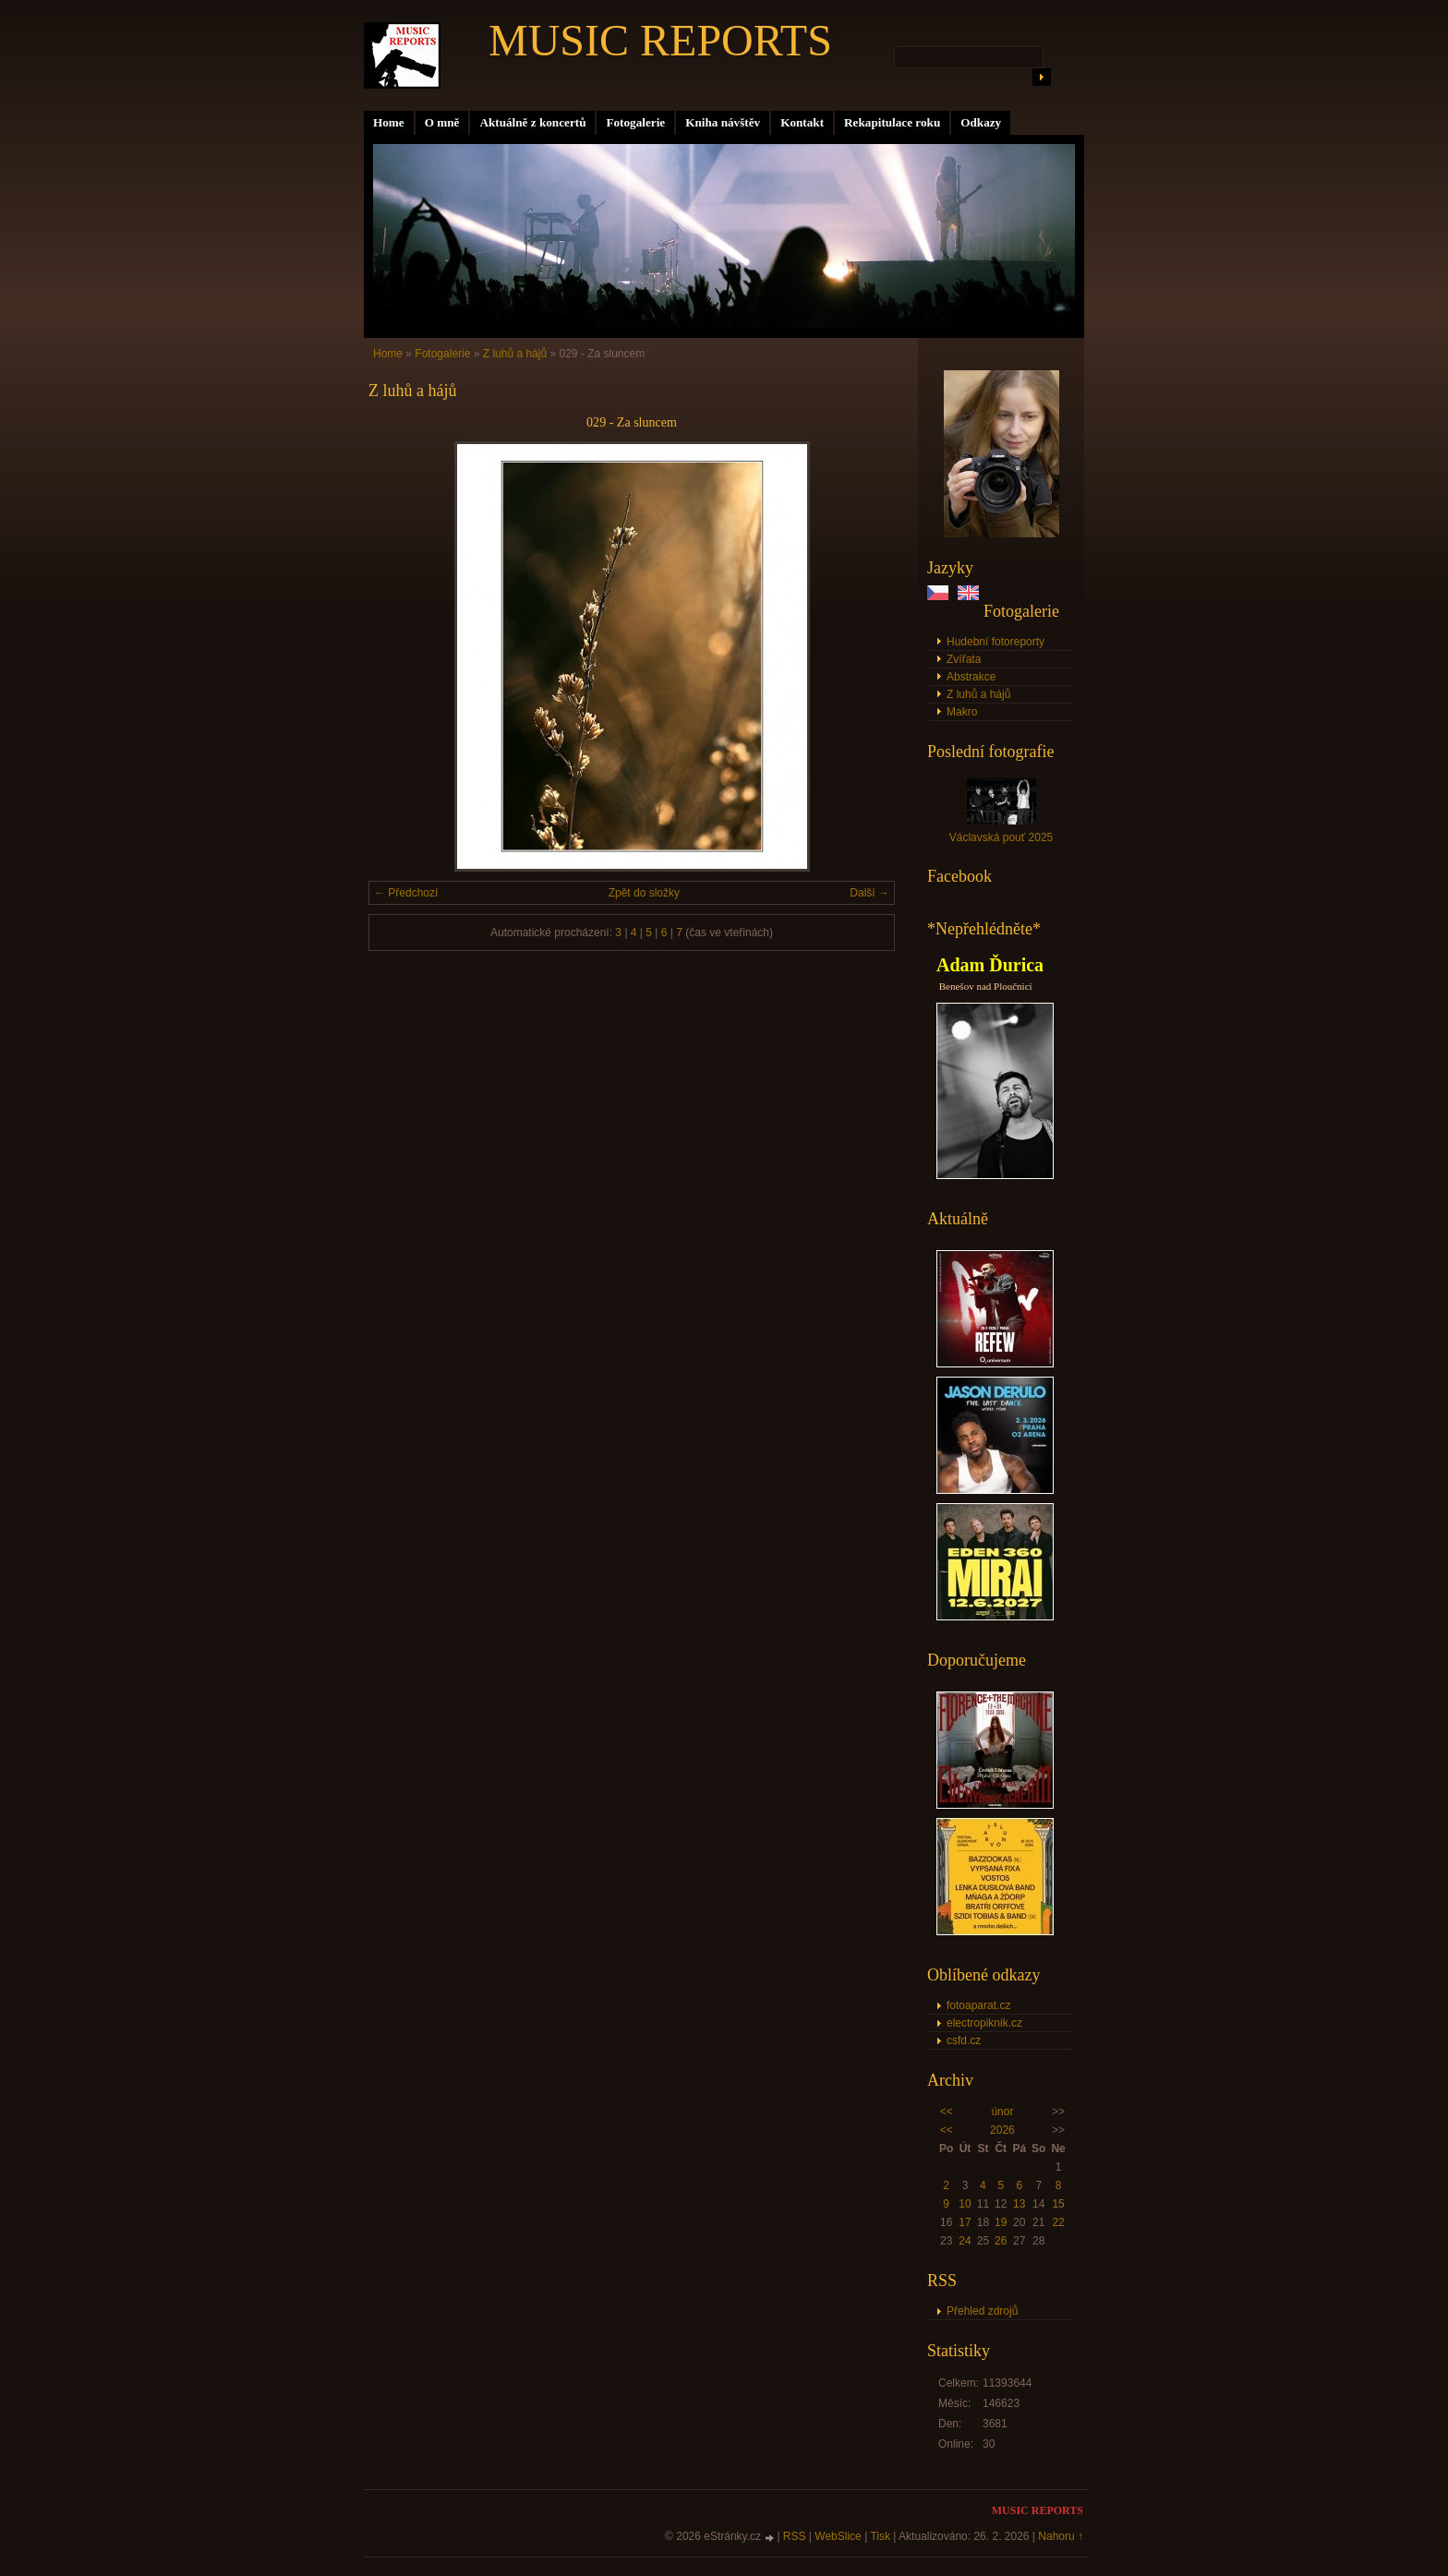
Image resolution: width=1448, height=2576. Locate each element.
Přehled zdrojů (982, 2311)
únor (1002, 2111)
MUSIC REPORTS (660, 40)
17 (965, 2222)
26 (1001, 2240)
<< (946, 2111)
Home (388, 122)
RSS (794, 2536)
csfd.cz (964, 2040)
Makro (962, 711)
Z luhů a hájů (978, 694)
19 (1001, 2222)
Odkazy (980, 122)
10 (965, 2203)
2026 (1002, 2130)
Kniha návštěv (722, 122)
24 (965, 2240)
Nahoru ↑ (1060, 2536)
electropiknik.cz (984, 2022)
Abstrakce (971, 676)
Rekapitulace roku (892, 122)
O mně (442, 122)
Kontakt (802, 122)
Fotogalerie (635, 122)
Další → (869, 892)
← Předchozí (406, 892)
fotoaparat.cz (978, 2005)
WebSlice (837, 2536)
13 (1019, 2203)
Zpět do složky (644, 892)
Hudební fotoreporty (995, 641)
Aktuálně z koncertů (532, 122)
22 (1058, 2222)
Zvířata (964, 659)
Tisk (880, 2536)
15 (1058, 2203)
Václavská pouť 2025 (1001, 837)
